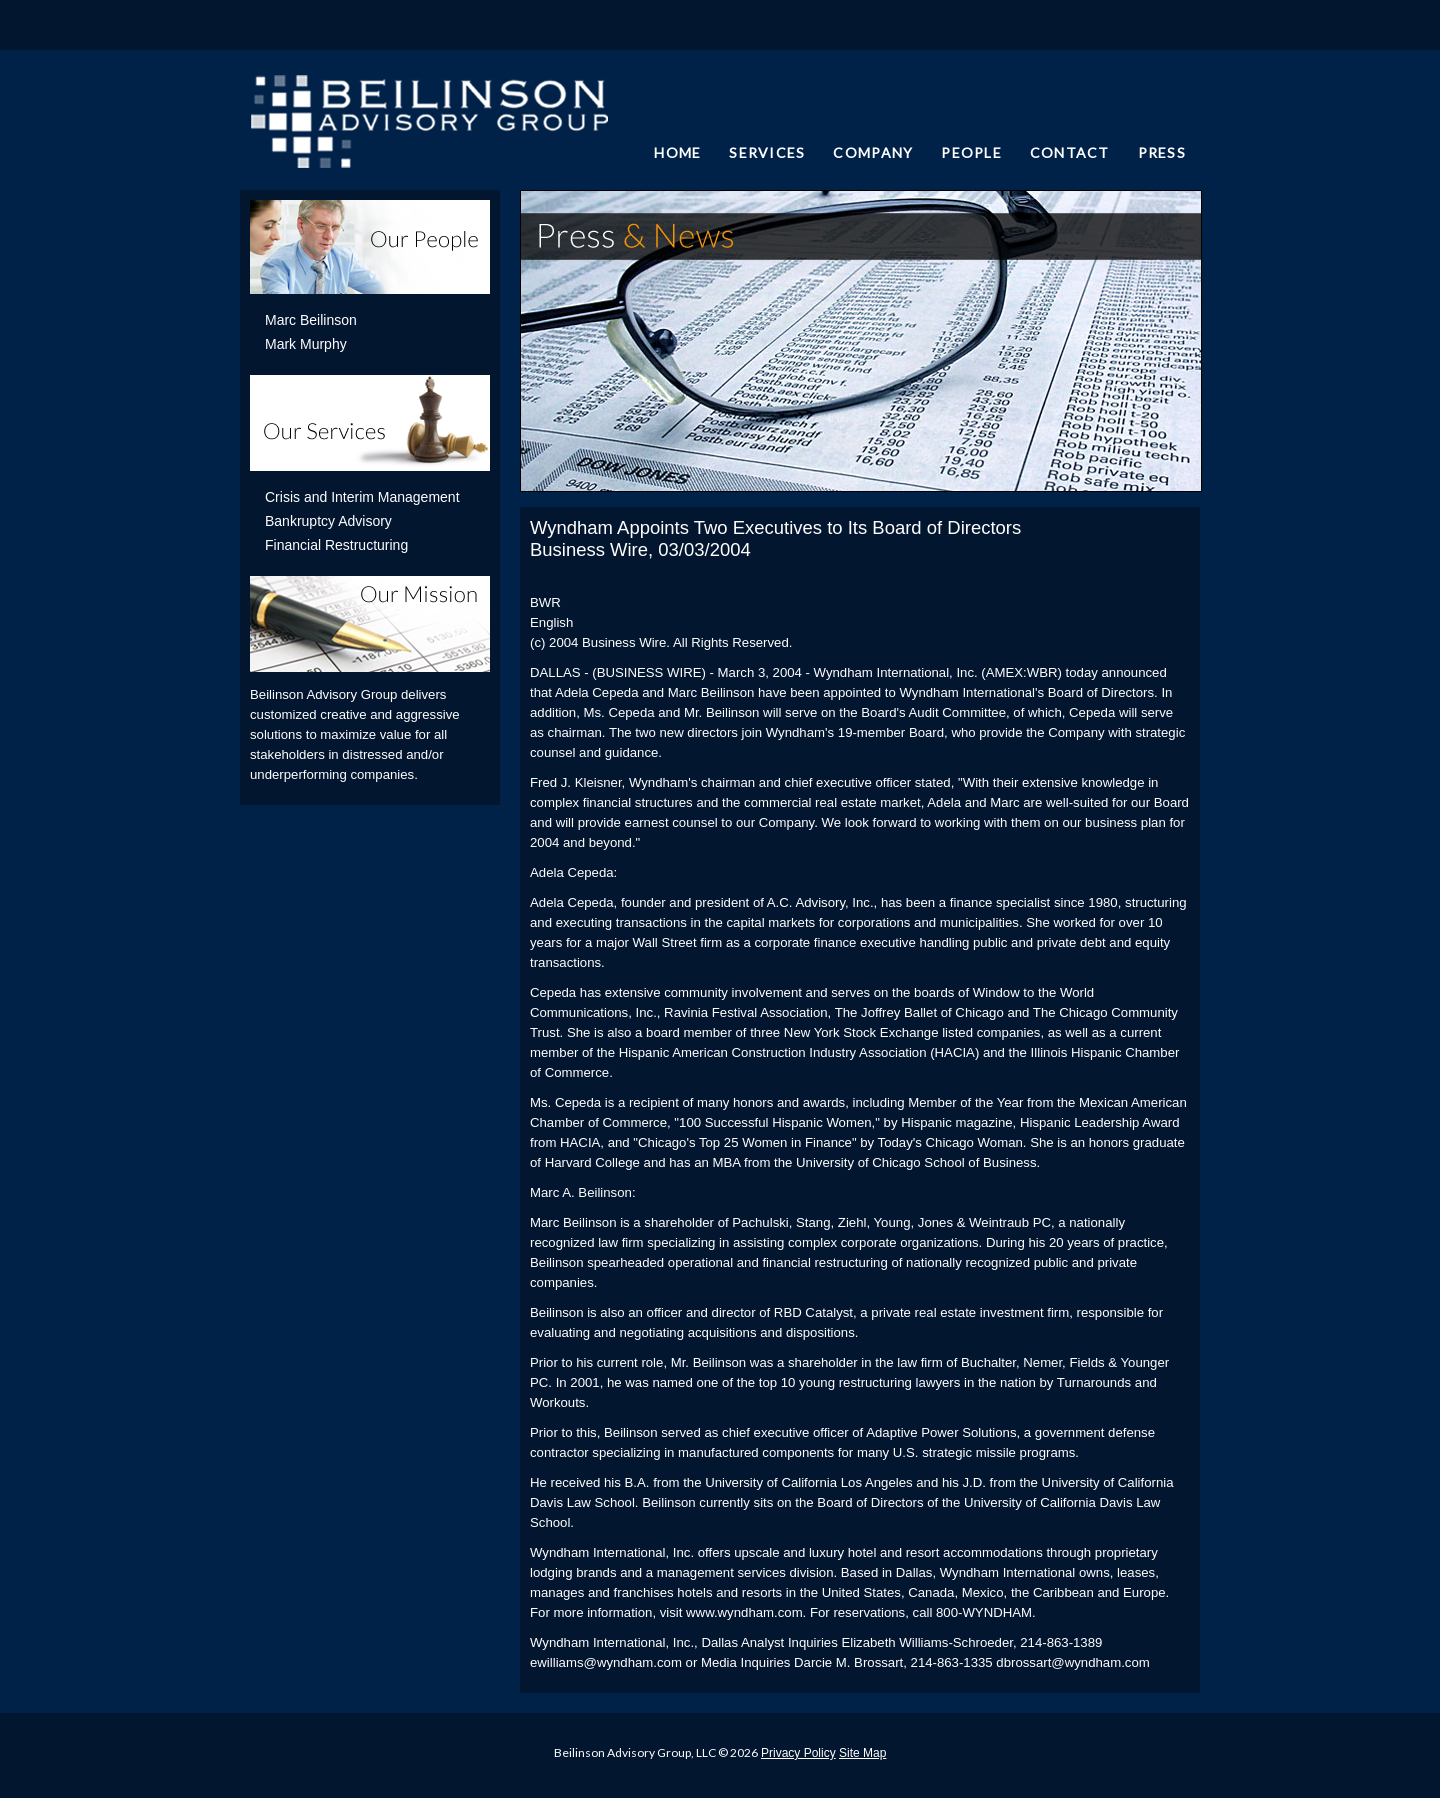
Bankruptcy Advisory (328, 521)
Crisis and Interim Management (362, 497)
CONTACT (1070, 152)
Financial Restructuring (336, 545)
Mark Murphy (306, 344)
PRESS (1162, 152)
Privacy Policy (798, 1753)
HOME (677, 152)
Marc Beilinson (311, 320)
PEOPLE (971, 152)
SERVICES (767, 152)
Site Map (862, 1753)
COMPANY (873, 152)
